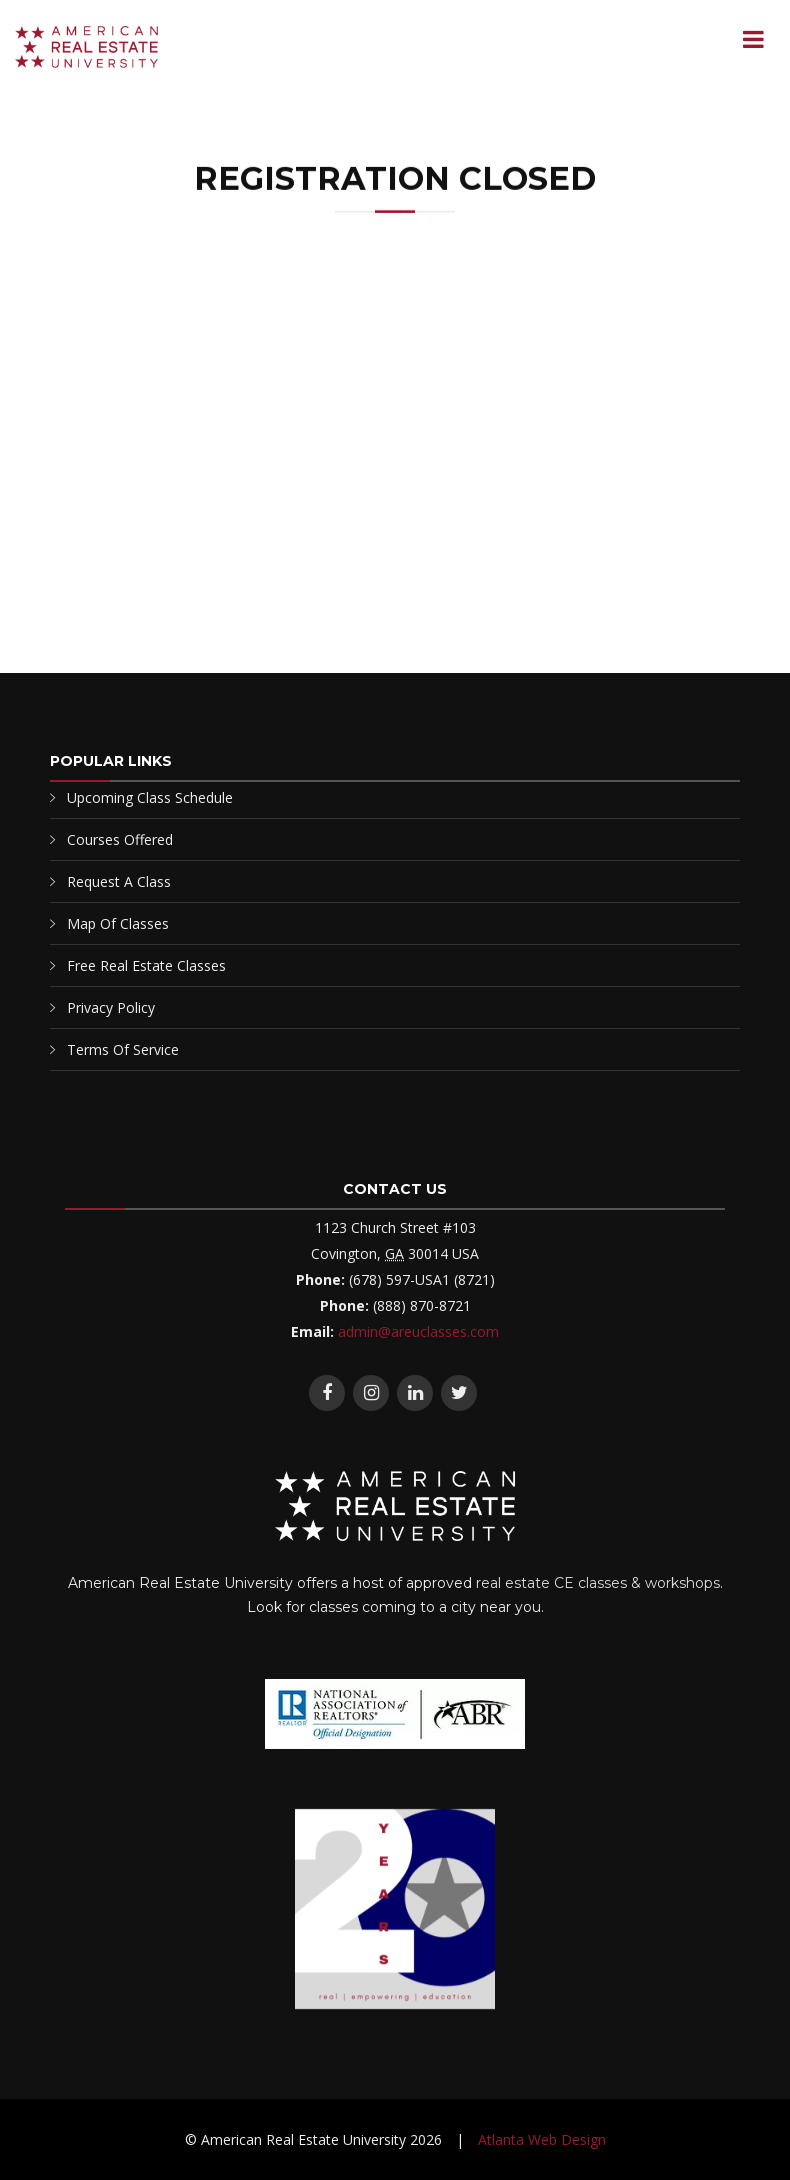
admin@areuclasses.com (418, 1331)
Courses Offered (120, 839)
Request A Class (119, 881)
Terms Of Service (123, 1049)
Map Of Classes (118, 923)
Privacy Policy (111, 1007)
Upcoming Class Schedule (150, 797)
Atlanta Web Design (542, 2139)
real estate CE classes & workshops (598, 1583)
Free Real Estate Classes (146, 965)
